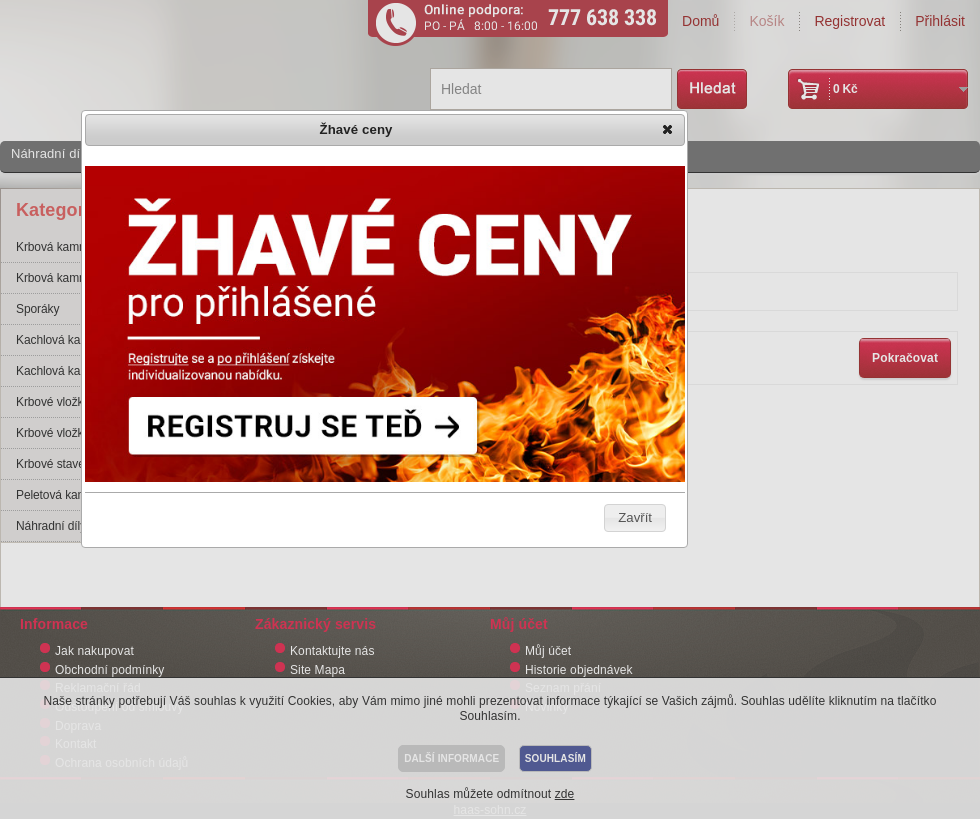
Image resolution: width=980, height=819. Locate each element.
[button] (669, 131)
